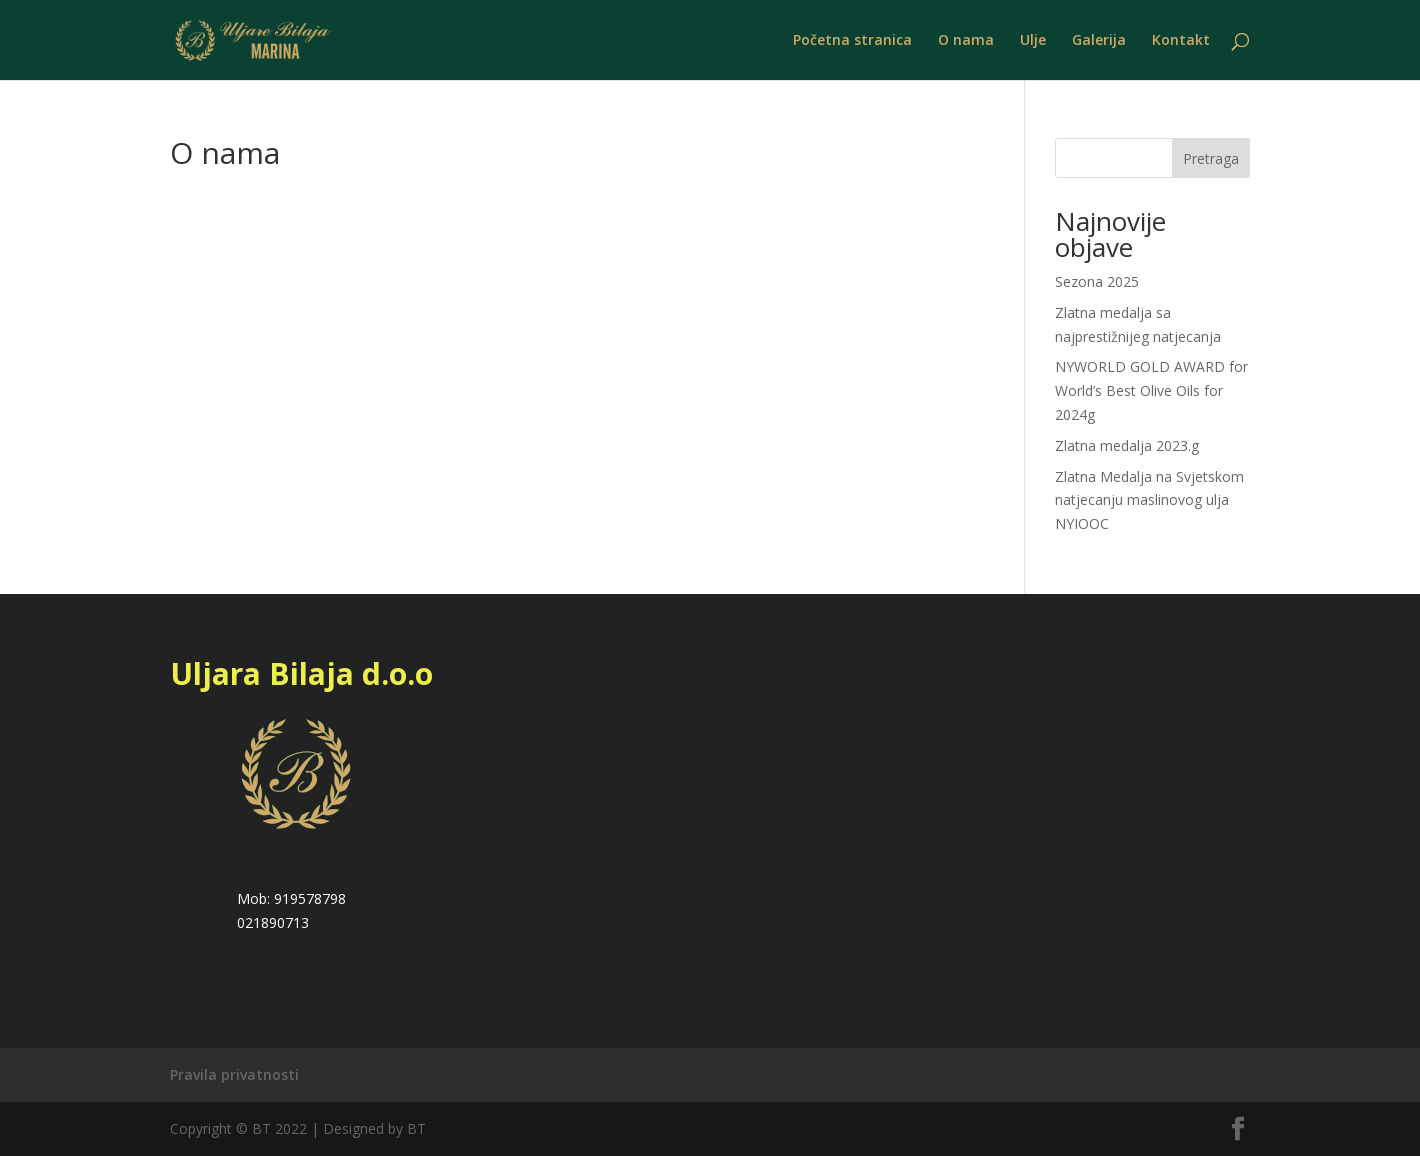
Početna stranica (852, 41)
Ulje (1033, 41)
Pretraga (1211, 158)
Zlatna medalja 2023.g (1127, 445)
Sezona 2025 (1097, 281)
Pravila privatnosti (234, 1074)
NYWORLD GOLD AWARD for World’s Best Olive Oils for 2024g (1151, 390)
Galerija (1099, 41)
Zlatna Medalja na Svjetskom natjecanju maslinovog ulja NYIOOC (1149, 500)
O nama (966, 41)
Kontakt (1181, 41)
